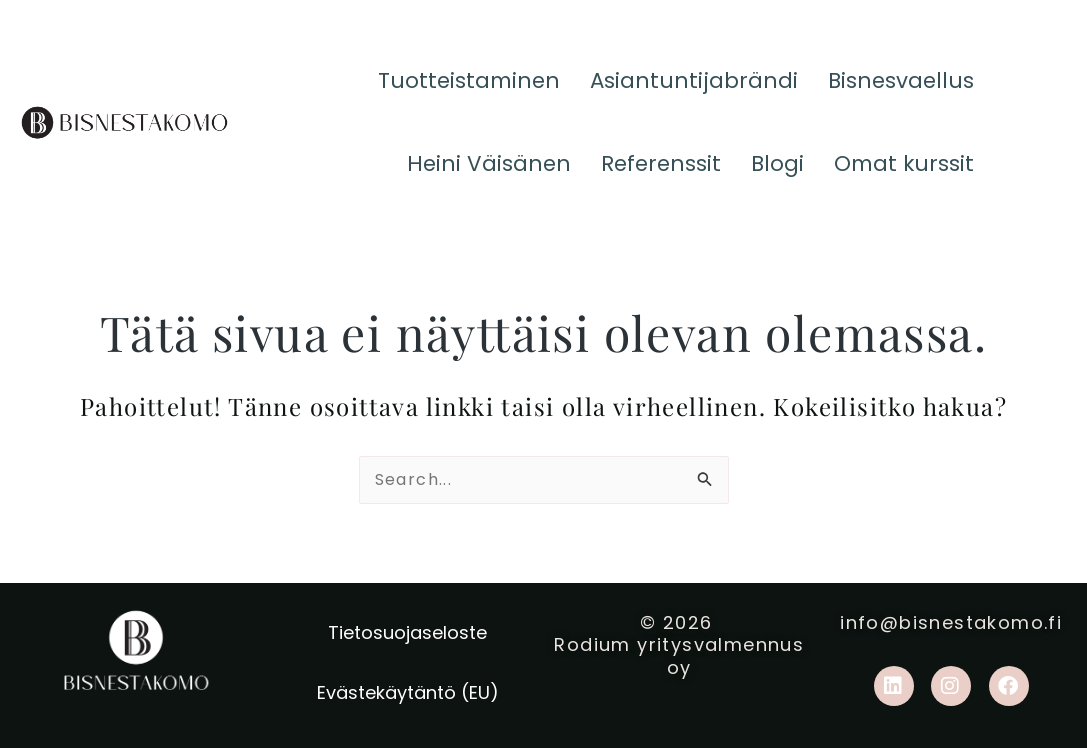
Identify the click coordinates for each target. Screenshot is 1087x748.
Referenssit (655, 174)
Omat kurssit (902, 174)
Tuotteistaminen (463, 84)
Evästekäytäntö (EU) (408, 692)
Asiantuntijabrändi (690, 84)
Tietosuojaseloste (407, 632)
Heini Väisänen (481, 174)
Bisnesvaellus (899, 84)
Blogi (774, 174)
